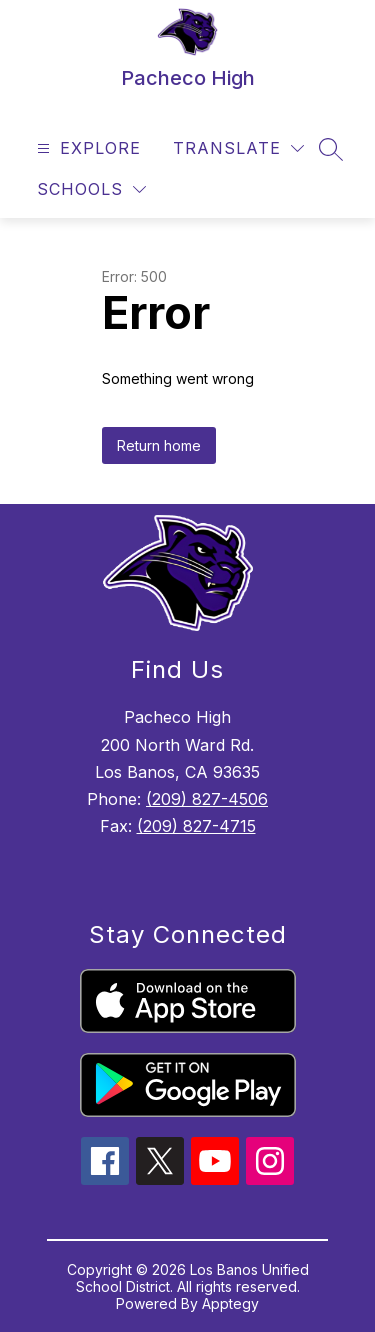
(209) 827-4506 (207, 799)
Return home (159, 445)
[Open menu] (86, 148)
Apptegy (230, 1303)
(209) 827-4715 (196, 826)
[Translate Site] (238, 148)
